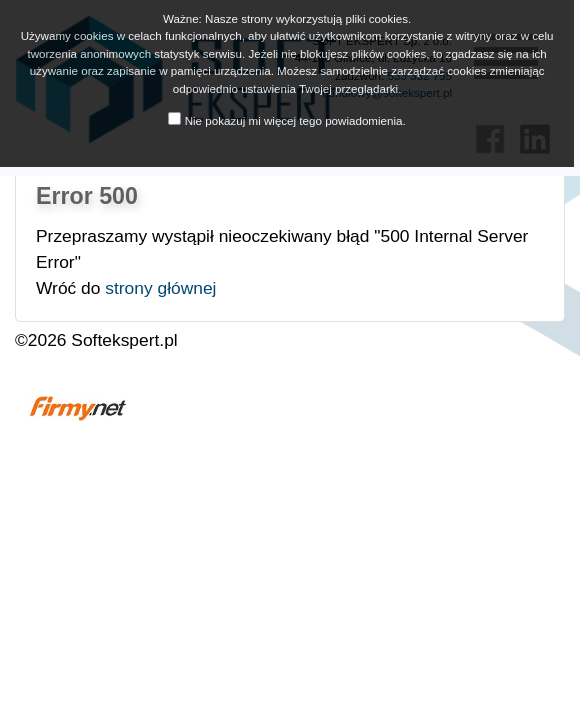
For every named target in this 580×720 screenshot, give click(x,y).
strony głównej (160, 288)
